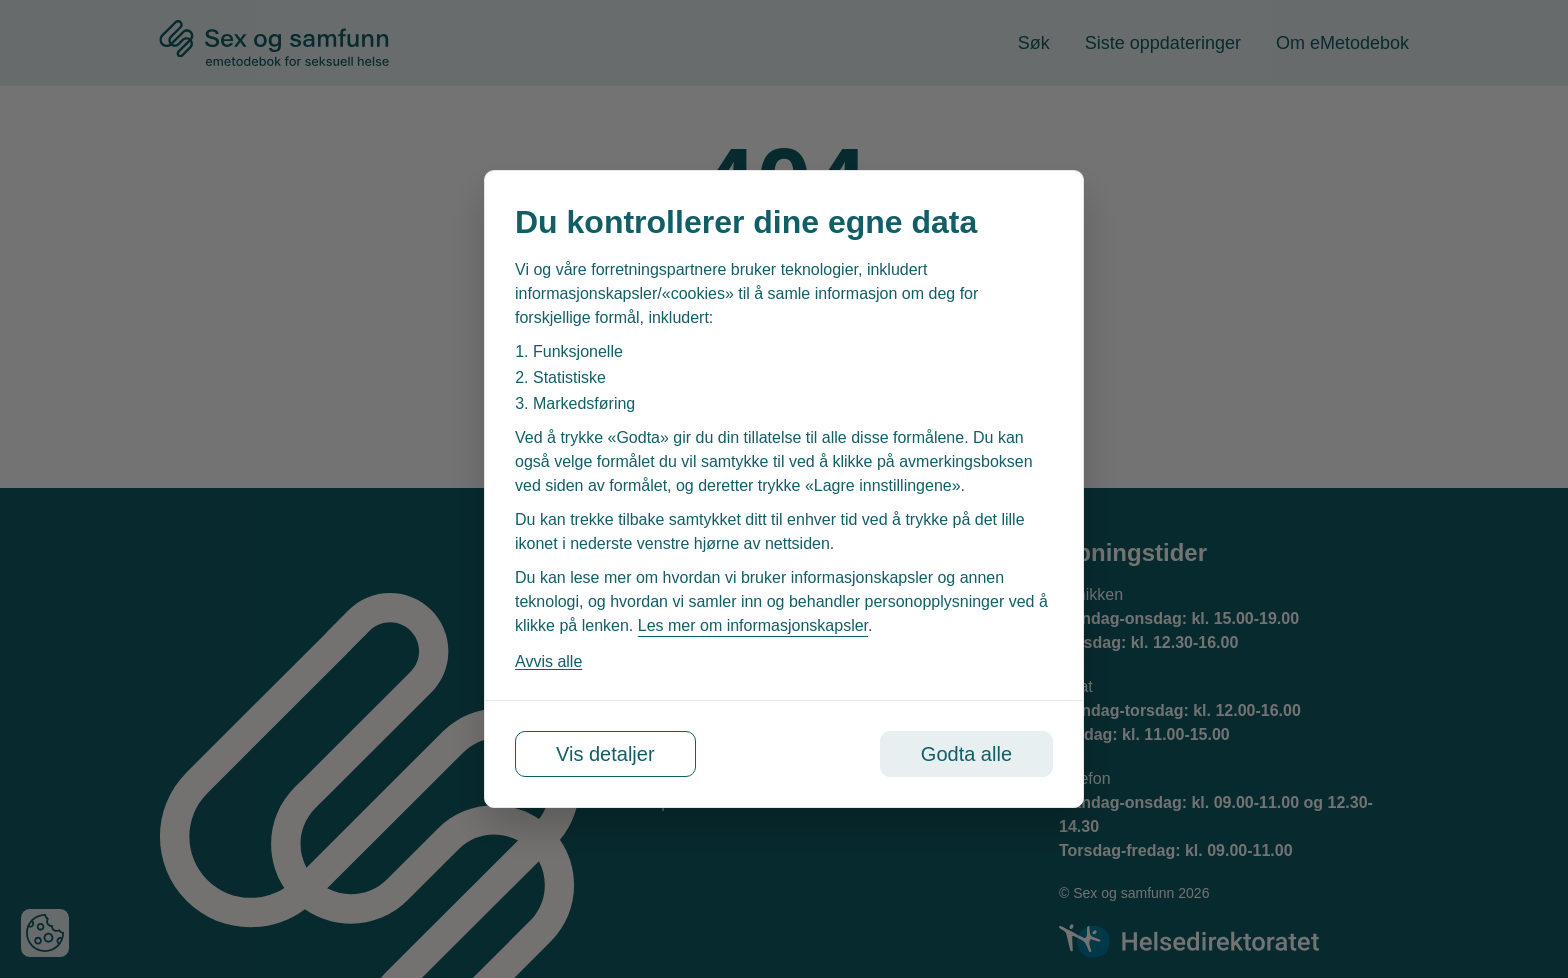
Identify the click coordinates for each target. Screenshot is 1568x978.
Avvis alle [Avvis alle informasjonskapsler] (548, 661)
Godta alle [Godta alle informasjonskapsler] (966, 754)
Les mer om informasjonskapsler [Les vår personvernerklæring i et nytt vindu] (753, 625)
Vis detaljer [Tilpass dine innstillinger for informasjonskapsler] (605, 754)
